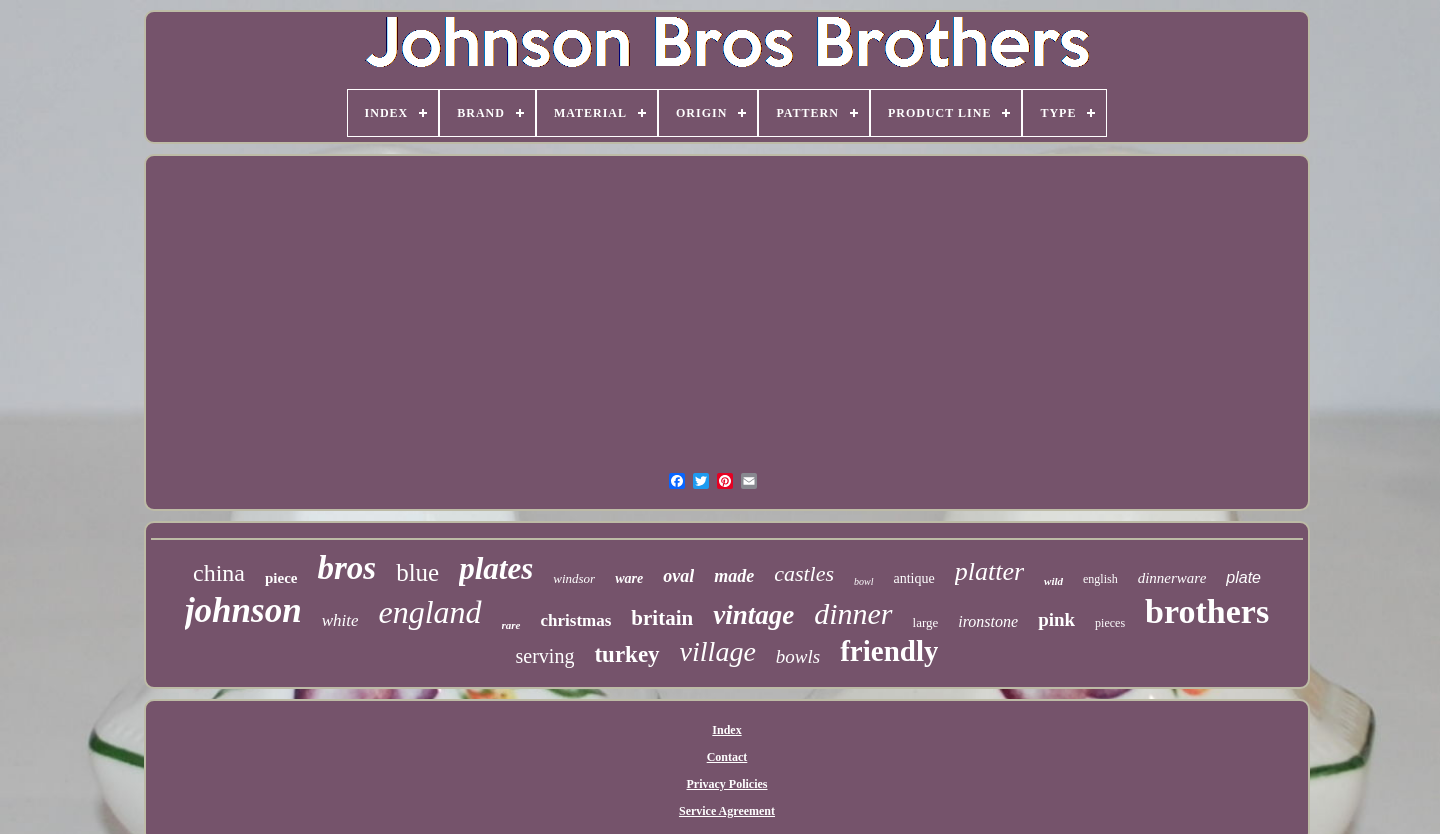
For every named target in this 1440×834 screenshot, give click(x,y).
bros (346, 568)
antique (914, 578)
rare (511, 625)
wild (1053, 581)
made (734, 576)
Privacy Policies (727, 784)
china (219, 573)
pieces (1110, 623)
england (429, 612)
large (926, 622)
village (718, 651)
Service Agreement (727, 811)
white (340, 620)
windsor (574, 578)
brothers (1207, 611)
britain (662, 618)
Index (726, 730)
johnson (243, 610)
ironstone (988, 621)
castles (804, 573)
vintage (753, 615)
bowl (863, 581)
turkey (626, 654)
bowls (798, 656)
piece (281, 578)
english (1100, 579)
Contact (727, 757)
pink (1056, 619)
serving (545, 656)
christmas (576, 620)
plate (1243, 577)
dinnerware (1172, 578)
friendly (889, 651)
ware (629, 578)
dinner (853, 613)
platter (989, 571)
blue (417, 572)
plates (496, 568)
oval (678, 576)
